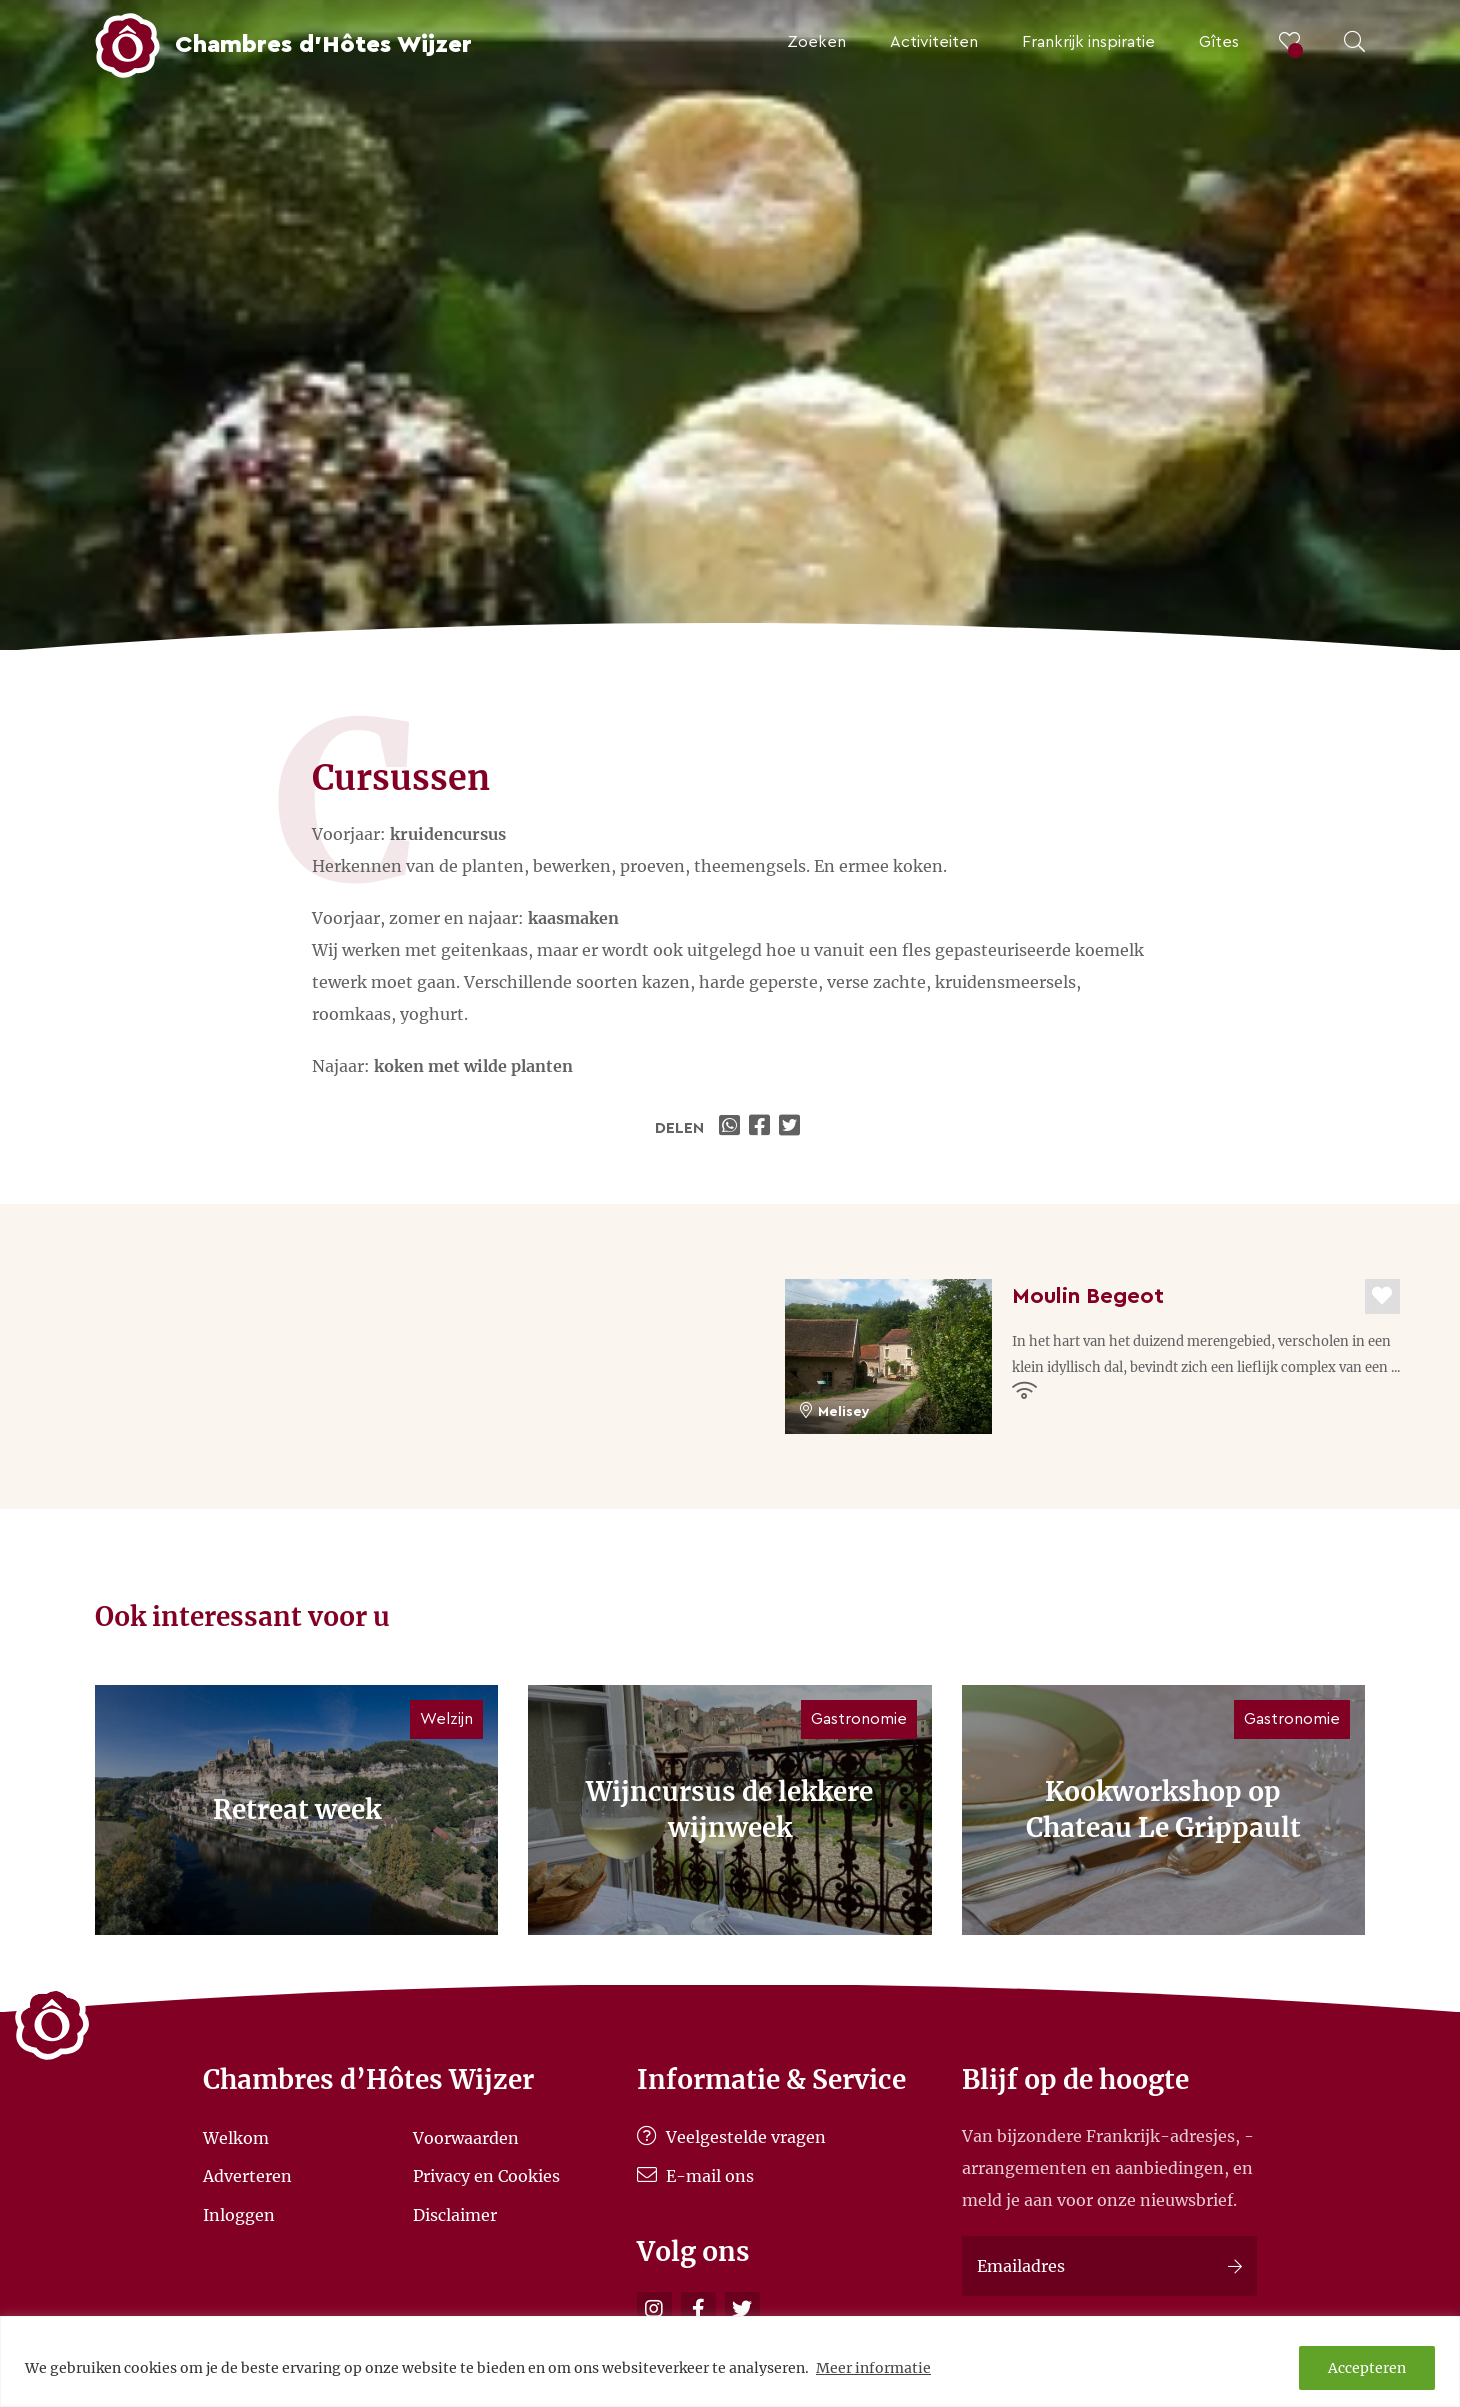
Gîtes (1219, 42)
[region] (730, 2361)
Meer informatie (873, 2368)
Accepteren (1367, 2368)
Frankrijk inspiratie (1088, 42)
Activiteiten (934, 42)
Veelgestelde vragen (731, 2137)
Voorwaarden (466, 2137)
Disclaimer (455, 2214)
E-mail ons (695, 2176)
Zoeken (816, 42)
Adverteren (247, 2176)
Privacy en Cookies (486, 2176)
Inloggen (239, 2214)
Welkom (236, 2137)
